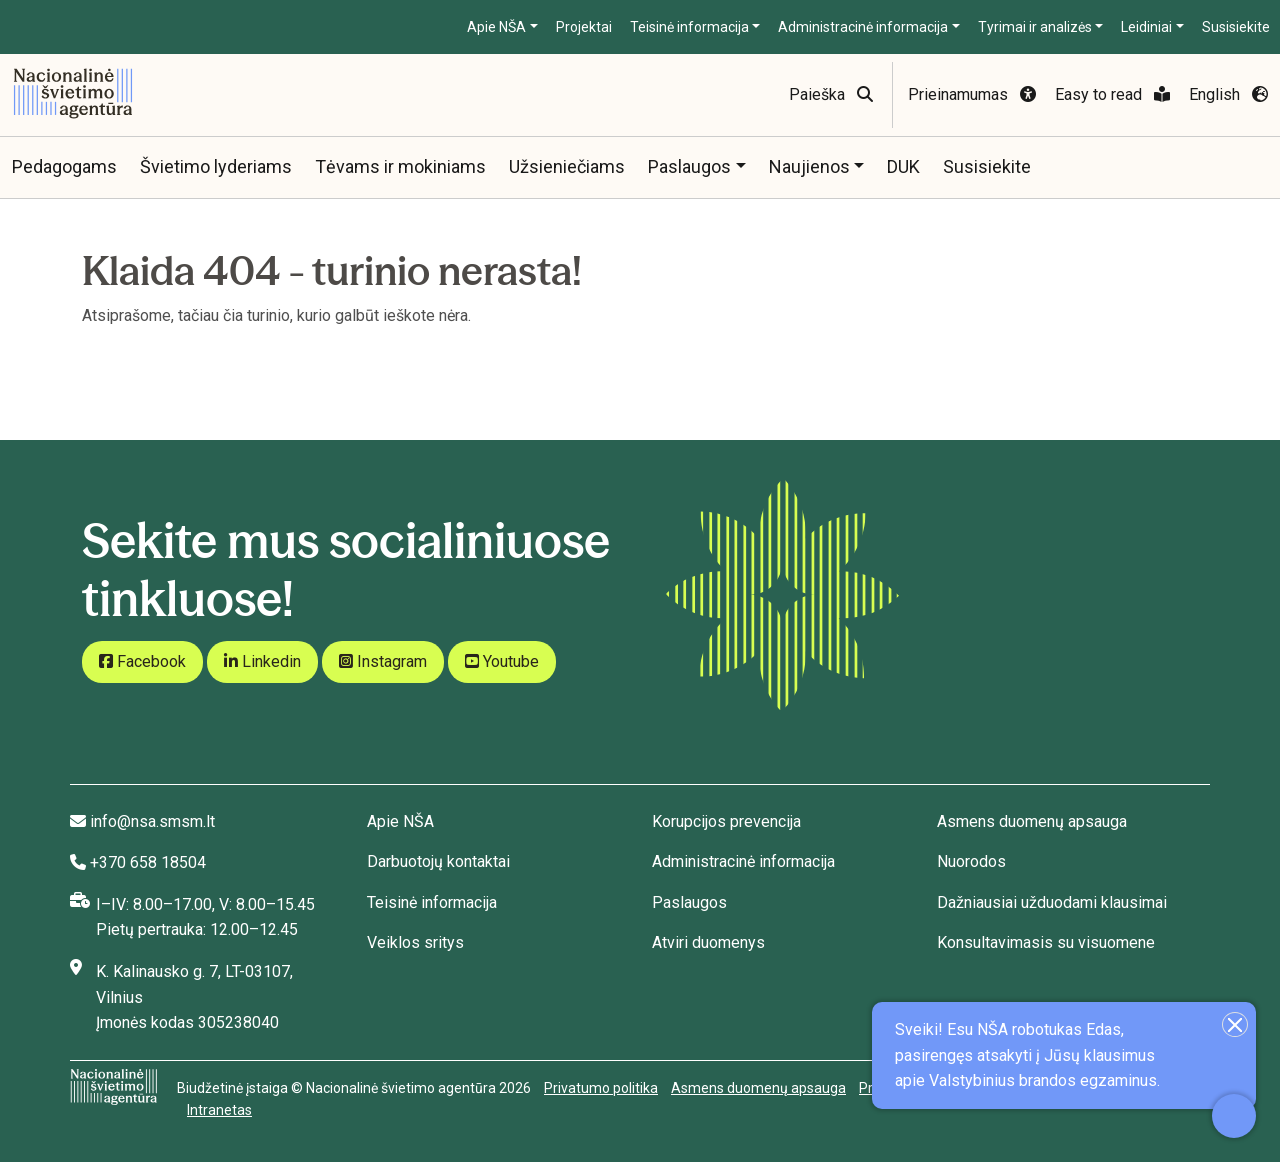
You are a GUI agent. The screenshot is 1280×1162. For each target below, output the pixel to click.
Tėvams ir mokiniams (400, 166)
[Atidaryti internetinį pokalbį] (1234, 1116)
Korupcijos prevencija (726, 821)
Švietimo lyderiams (216, 166)
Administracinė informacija (863, 27)
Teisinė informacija (689, 27)
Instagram (383, 661)
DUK (903, 166)
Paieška (831, 94)
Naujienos (809, 166)
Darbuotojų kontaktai (438, 861)
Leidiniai (1146, 27)
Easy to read (1112, 94)
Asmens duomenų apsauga (1032, 821)
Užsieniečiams (567, 166)
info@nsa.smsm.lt (152, 821)
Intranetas (219, 1110)
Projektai (584, 27)
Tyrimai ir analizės (1035, 27)
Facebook (142, 661)
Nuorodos (971, 861)
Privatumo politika (601, 1088)
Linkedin (262, 661)
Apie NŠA (496, 27)
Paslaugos (689, 166)
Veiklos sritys (415, 942)
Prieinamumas (972, 94)
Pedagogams (64, 166)
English (1228, 94)
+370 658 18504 (148, 862)
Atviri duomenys (708, 942)
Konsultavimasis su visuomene (1046, 942)
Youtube (502, 661)
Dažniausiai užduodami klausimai (1052, 902)
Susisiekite (1236, 27)
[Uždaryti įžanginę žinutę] (1235, 1024)
